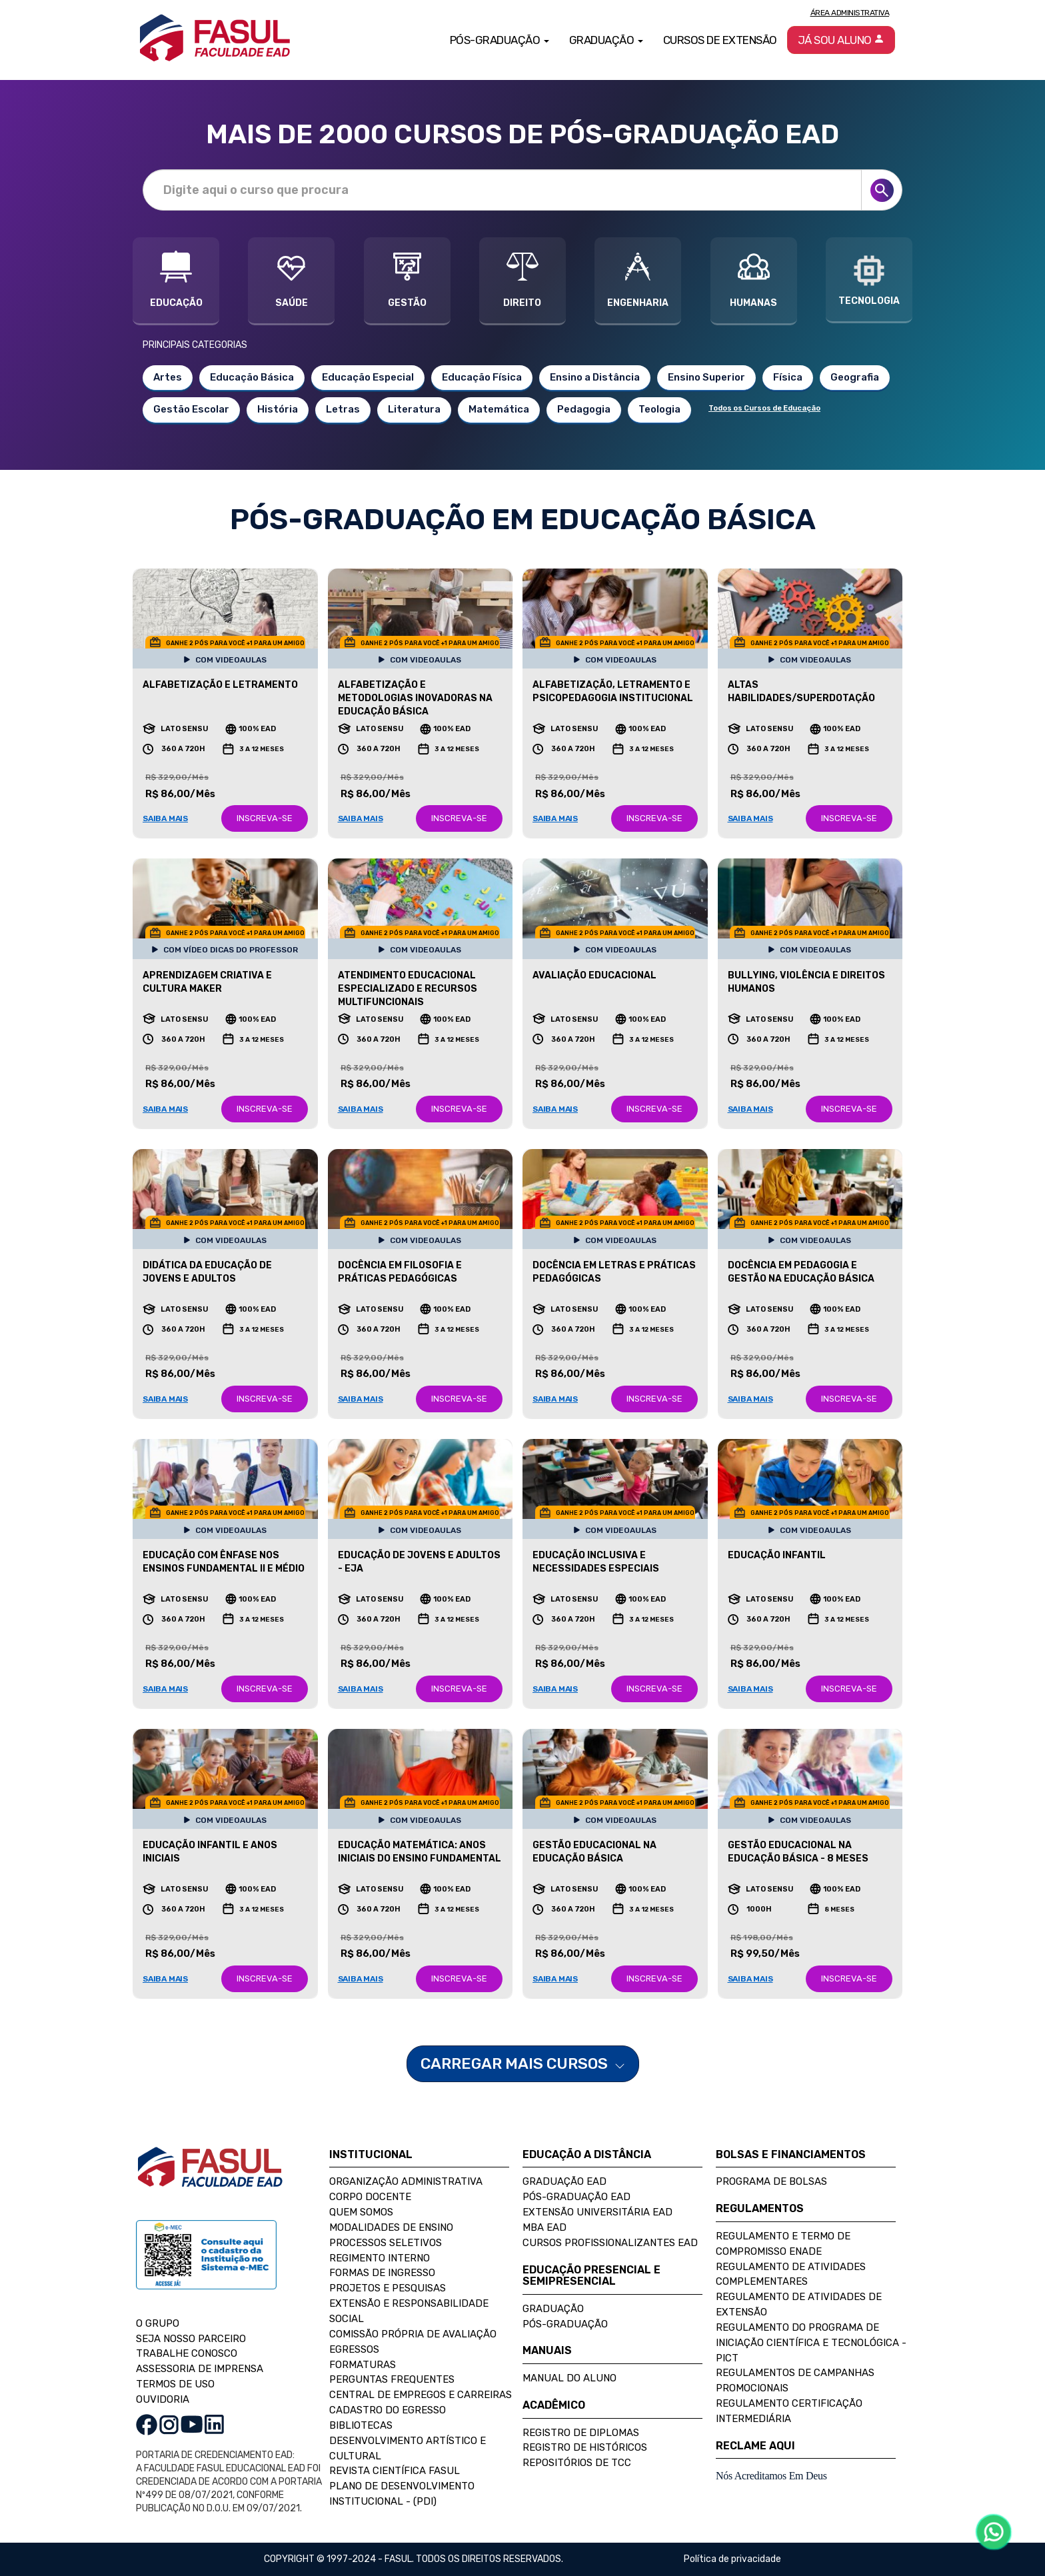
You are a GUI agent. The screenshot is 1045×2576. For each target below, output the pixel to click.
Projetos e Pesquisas (387, 2288)
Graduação (553, 2309)
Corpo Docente (370, 2197)
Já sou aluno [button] (841, 40)
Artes (167, 377)
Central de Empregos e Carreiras (420, 2395)
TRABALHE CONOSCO (186, 2353)
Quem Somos (361, 2212)
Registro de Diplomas (580, 2433)
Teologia (659, 409)
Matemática (499, 409)
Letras (343, 409)
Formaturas (362, 2365)
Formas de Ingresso (382, 2273)
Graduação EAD (564, 2181)
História (277, 409)
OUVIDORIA (162, 2399)
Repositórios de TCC (576, 2463)
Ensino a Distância (595, 377)
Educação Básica (252, 377)
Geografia (854, 377)
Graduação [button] (606, 40)
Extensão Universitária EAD (597, 2212)
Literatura (414, 409)
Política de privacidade (732, 2559)
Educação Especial (368, 377)
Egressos (354, 2349)
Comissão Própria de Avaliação (413, 2334)
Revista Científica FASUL (394, 2471)
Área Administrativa (850, 12)
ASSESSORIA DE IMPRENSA (199, 2369)
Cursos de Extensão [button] (720, 40)
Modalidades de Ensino (391, 2227)
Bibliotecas (361, 2425)
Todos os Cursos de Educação (764, 408)
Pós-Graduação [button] (499, 40)
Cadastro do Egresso (387, 2410)
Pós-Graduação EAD (576, 2197)
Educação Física (482, 377)
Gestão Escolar (191, 409)
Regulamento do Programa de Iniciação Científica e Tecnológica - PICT (811, 2342)
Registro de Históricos (584, 2447)
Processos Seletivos (385, 2243)
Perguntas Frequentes (392, 2379)
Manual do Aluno (569, 2378)
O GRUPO (157, 2323)
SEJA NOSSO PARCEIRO (191, 2339)
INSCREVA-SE (265, 818)
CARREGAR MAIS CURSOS (523, 2063)
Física (787, 377)
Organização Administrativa (406, 2181)
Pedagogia (583, 409)
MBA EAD (544, 2227)
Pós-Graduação (565, 2324)
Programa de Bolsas (771, 2181)
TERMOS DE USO (175, 2384)
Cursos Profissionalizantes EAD (610, 2243)
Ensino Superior (706, 377)
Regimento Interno (379, 2258)
